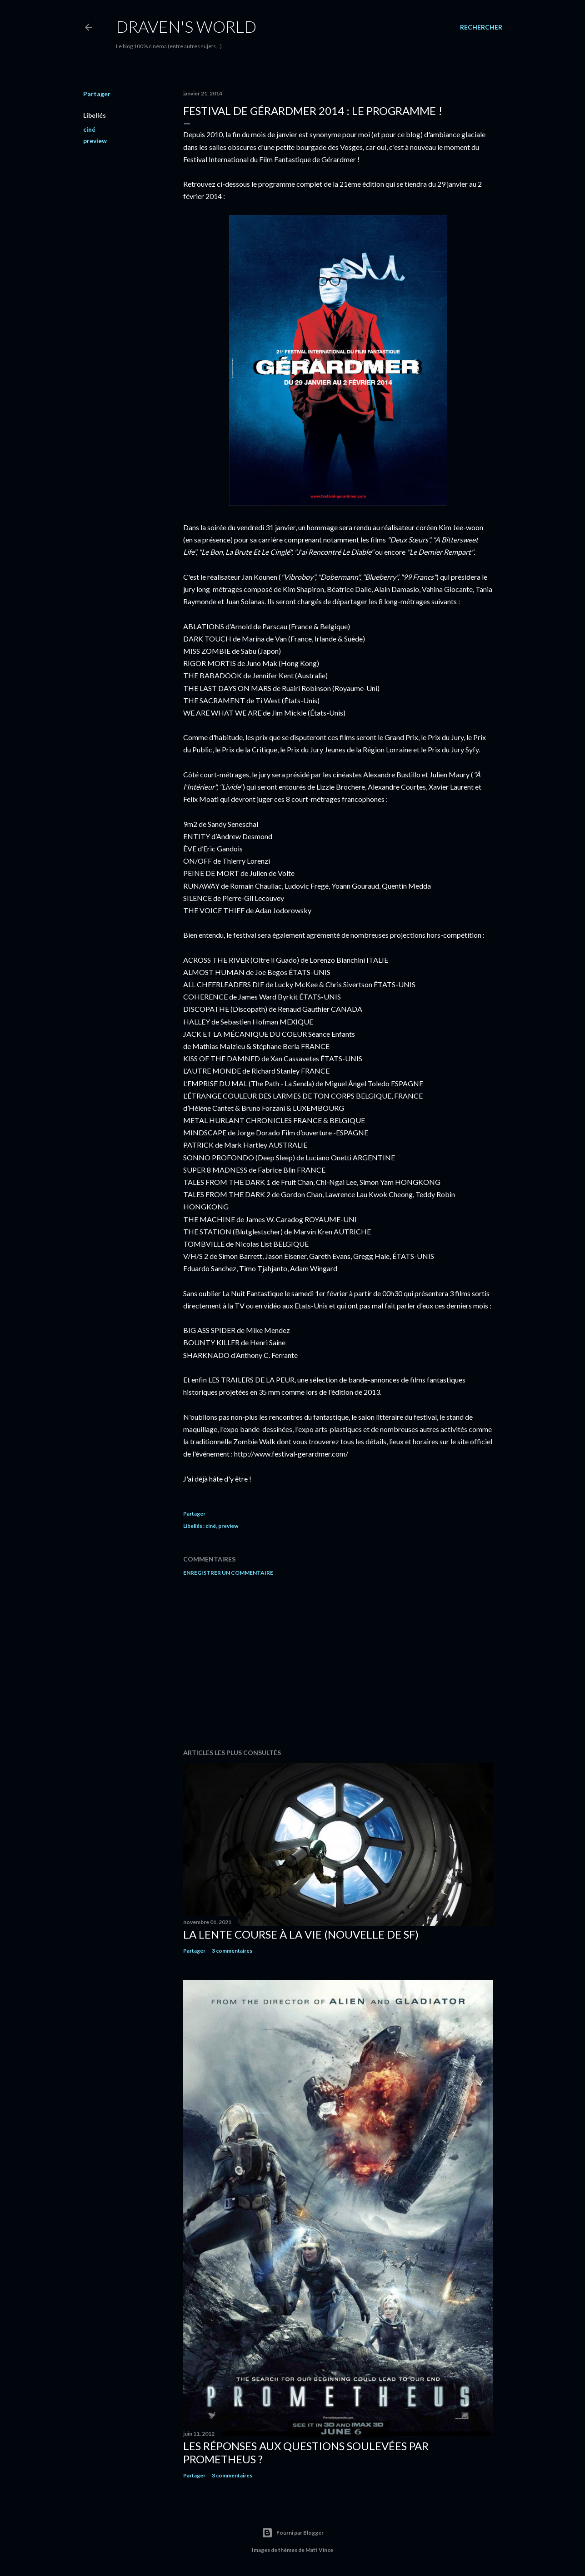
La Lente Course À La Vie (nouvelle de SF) (301, 1934)
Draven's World (186, 26)
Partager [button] (96, 94)
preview (95, 140)
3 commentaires (232, 1950)
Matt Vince (319, 2549)
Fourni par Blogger (293, 2532)
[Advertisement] (338, 1662)
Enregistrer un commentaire (228, 1572)
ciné (89, 129)
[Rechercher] (481, 27)
